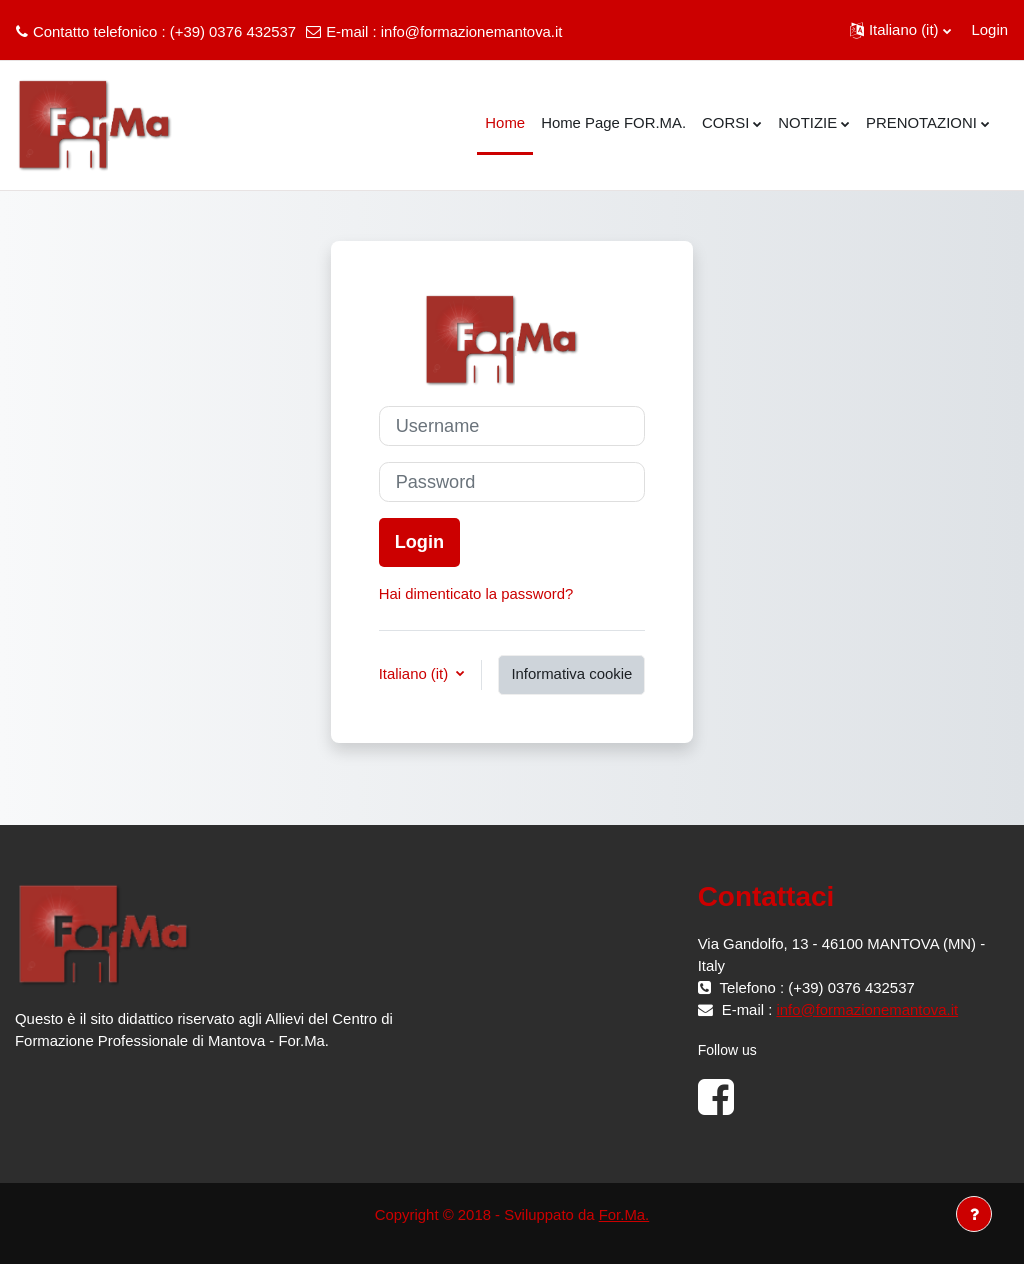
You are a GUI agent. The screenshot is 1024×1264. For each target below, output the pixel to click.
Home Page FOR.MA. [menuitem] (613, 122)
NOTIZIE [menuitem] (807, 122)
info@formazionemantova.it (472, 31)
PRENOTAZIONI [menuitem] (921, 122)
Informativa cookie (571, 673)
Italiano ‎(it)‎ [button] (416, 673)
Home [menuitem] (505, 122)
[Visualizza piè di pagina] (974, 1214)
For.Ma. (624, 1214)
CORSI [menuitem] (725, 122)
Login (990, 29)
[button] (900, 30)
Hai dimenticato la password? (476, 593)
